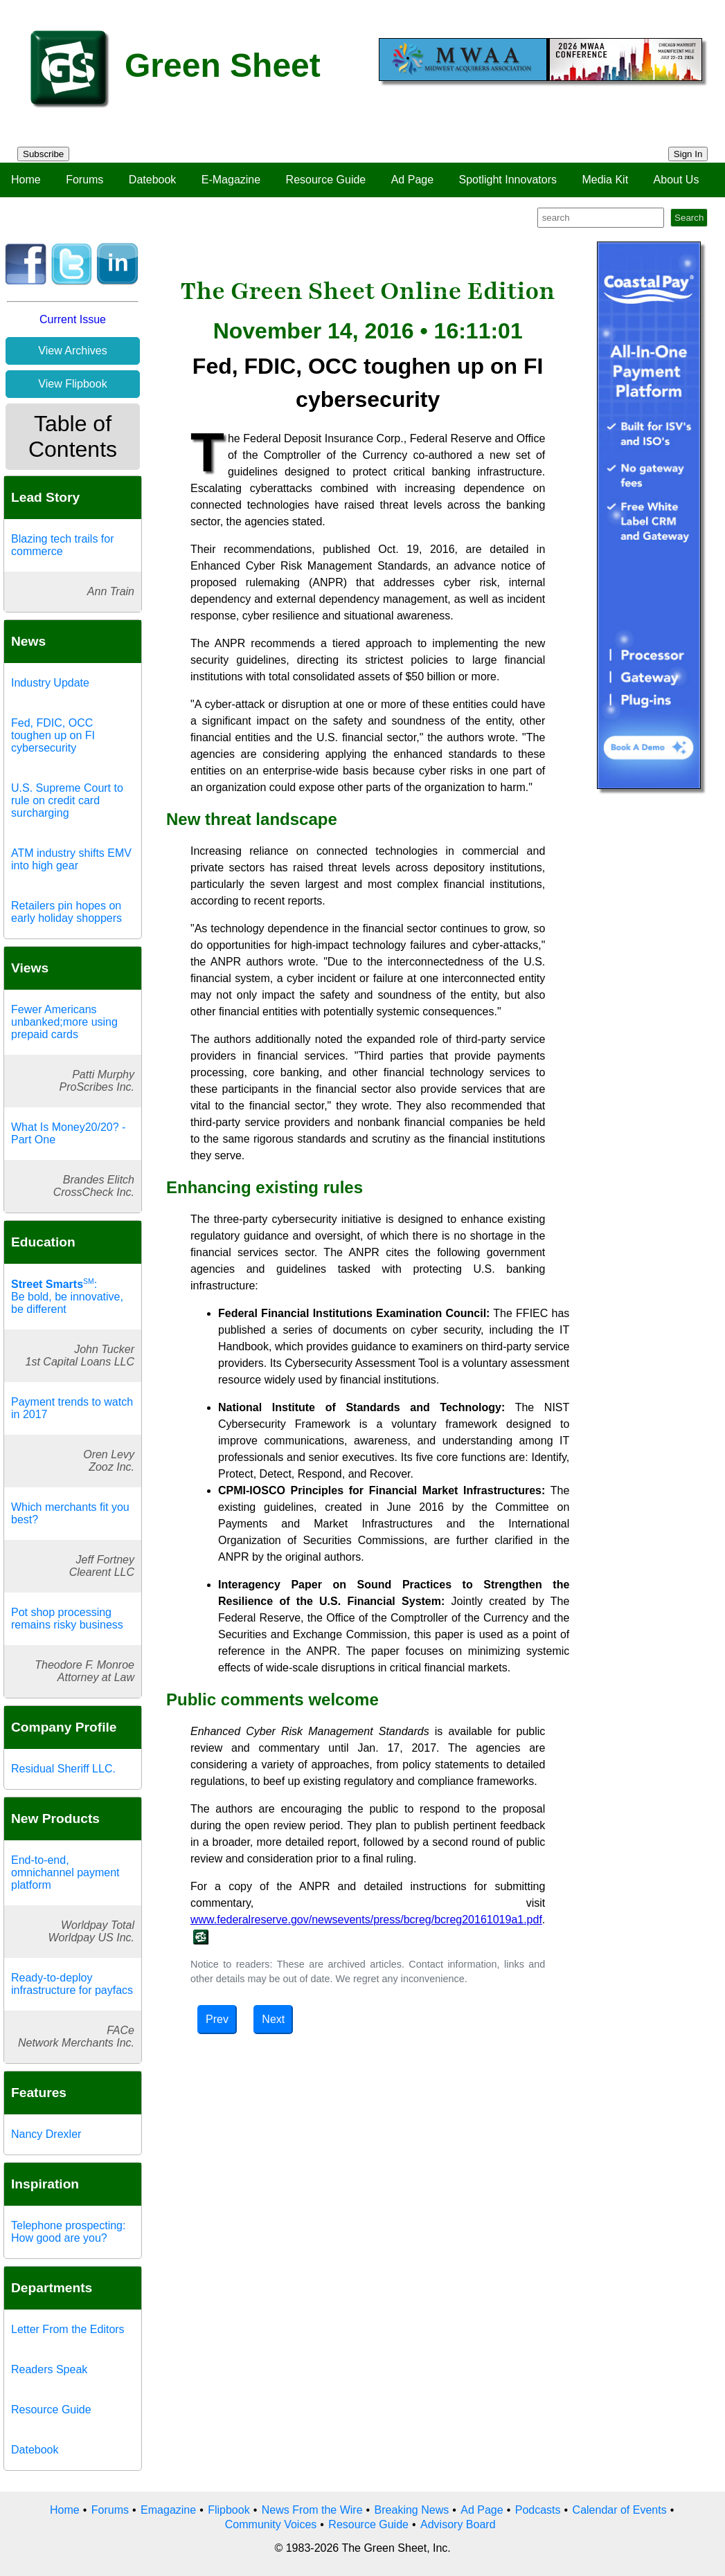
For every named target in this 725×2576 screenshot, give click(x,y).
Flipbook (228, 2510)
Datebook (153, 179)
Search (689, 217)
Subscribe (43, 154)
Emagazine (168, 2510)
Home (26, 179)
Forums (84, 179)
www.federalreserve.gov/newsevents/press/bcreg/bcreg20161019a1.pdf (366, 1919)
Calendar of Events (620, 2510)
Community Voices (271, 2524)
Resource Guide (326, 179)
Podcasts (538, 2510)
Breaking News (412, 2510)
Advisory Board (458, 2524)
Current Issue (72, 319)
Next (273, 2019)
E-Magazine (231, 179)
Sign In (688, 154)
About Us (676, 179)
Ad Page (412, 179)
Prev (217, 2019)
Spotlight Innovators (508, 179)
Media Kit (605, 179)
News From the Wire (312, 2510)
